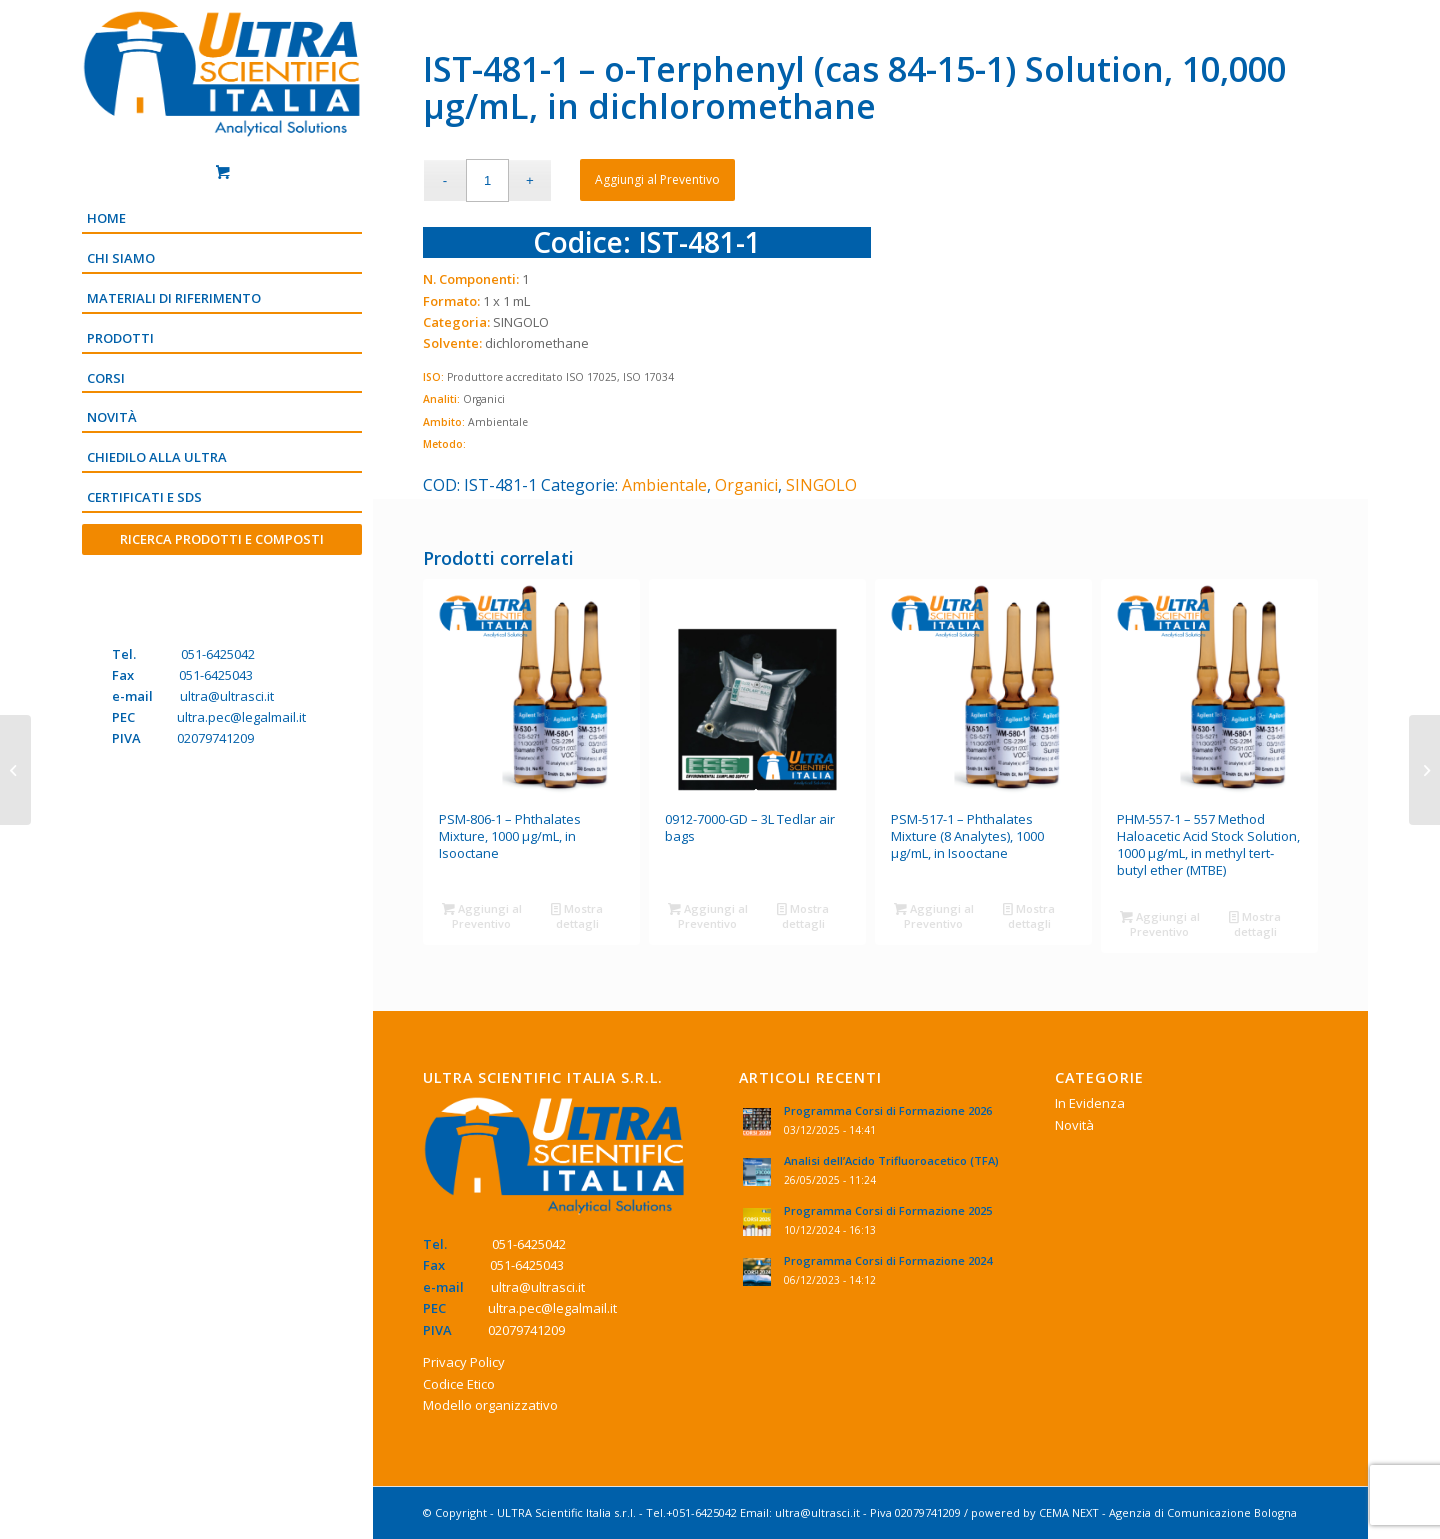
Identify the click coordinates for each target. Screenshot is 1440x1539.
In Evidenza (1090, 1103)
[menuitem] (222, 220)
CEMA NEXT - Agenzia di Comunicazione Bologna (1168, 1512)
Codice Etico (459, 1384)
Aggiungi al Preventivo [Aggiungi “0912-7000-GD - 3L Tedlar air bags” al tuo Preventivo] (708, 915)
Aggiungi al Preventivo (657, 179)
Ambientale (664, 485)
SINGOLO (821, 485)
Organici (746, 485)
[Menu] (222, 573)
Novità (1074, 1125)
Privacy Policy (464, 1362)
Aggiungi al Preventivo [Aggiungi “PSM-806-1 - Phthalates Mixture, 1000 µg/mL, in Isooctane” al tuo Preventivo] (482, 915)
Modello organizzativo (490, 1405)
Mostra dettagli (577, 915)
